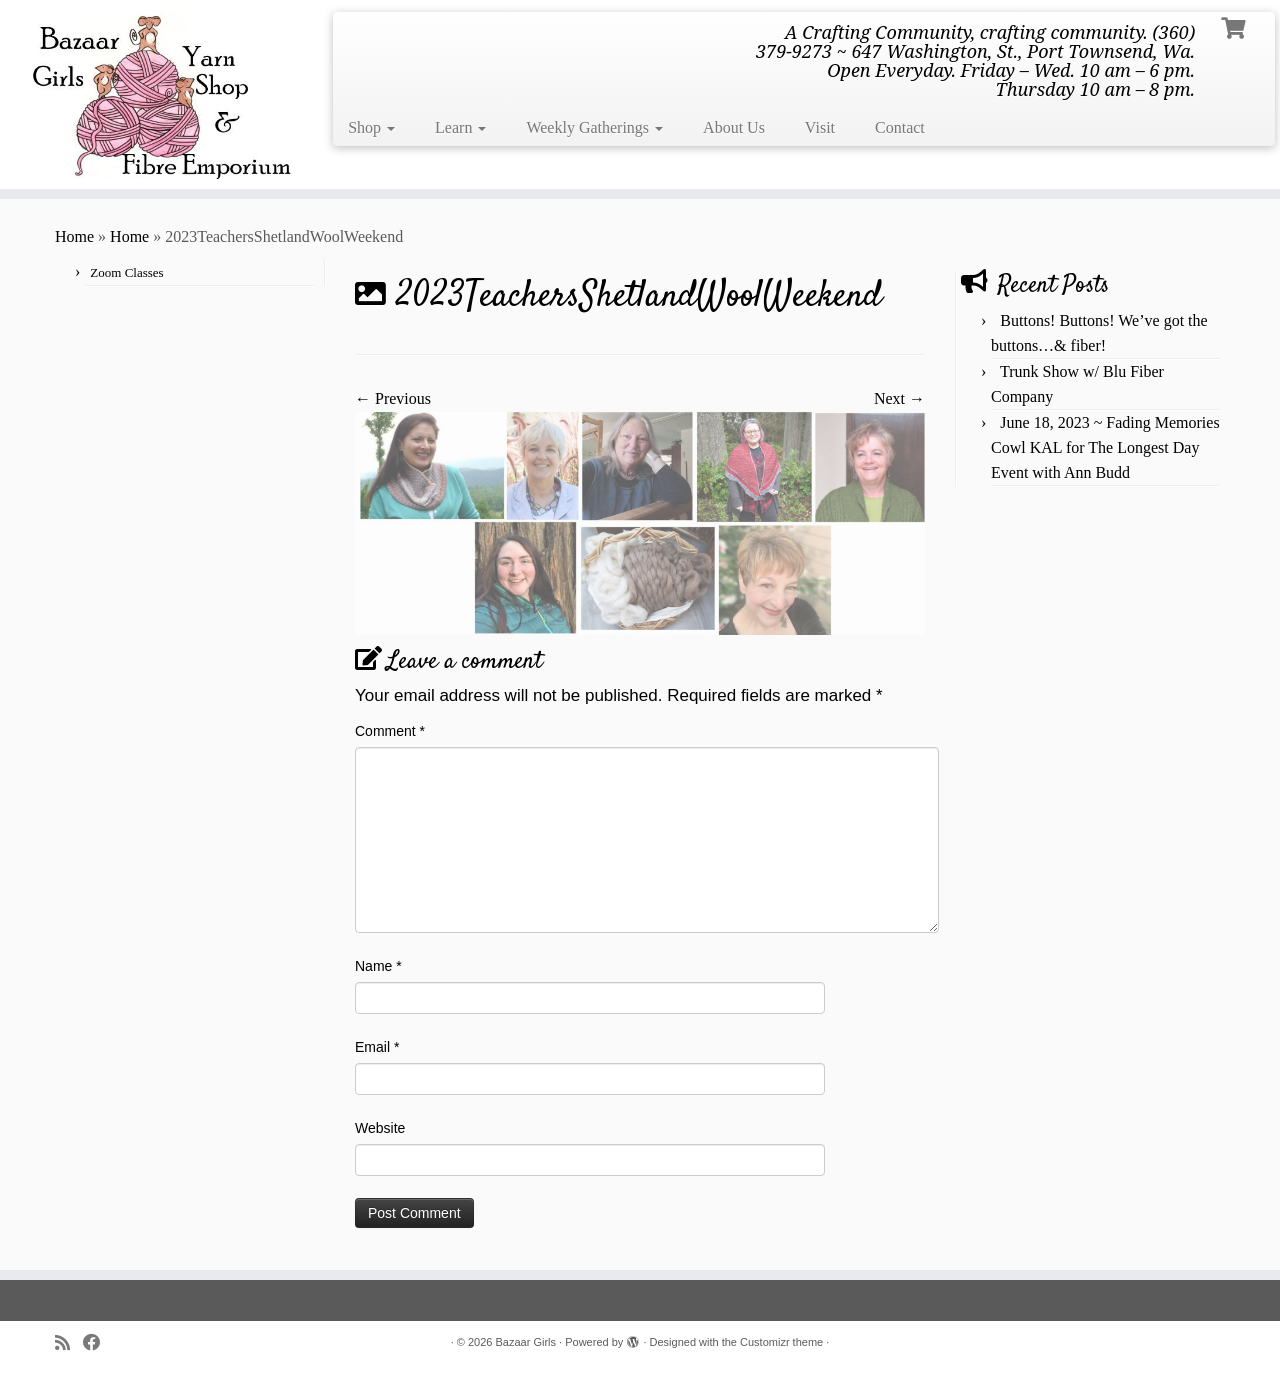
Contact (900, 127)
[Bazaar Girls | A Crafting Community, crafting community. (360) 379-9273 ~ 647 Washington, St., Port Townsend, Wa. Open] (147, 94)
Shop (371, 127)
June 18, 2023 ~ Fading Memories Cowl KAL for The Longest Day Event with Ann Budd (1105, 447)
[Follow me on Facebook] (98, 1343)
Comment (390, 731)
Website (380, 1128)
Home (74, 236)
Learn (460, 127)
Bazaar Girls (526, 1342)
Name (378, 966)
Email (377, 1047)
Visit (820, 127)
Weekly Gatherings (594, 127)
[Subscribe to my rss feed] (69, 1343)
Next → (899, 398)
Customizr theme (781, 1342)
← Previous (393, 398)
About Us (734, 127)
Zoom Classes (126, 272)
